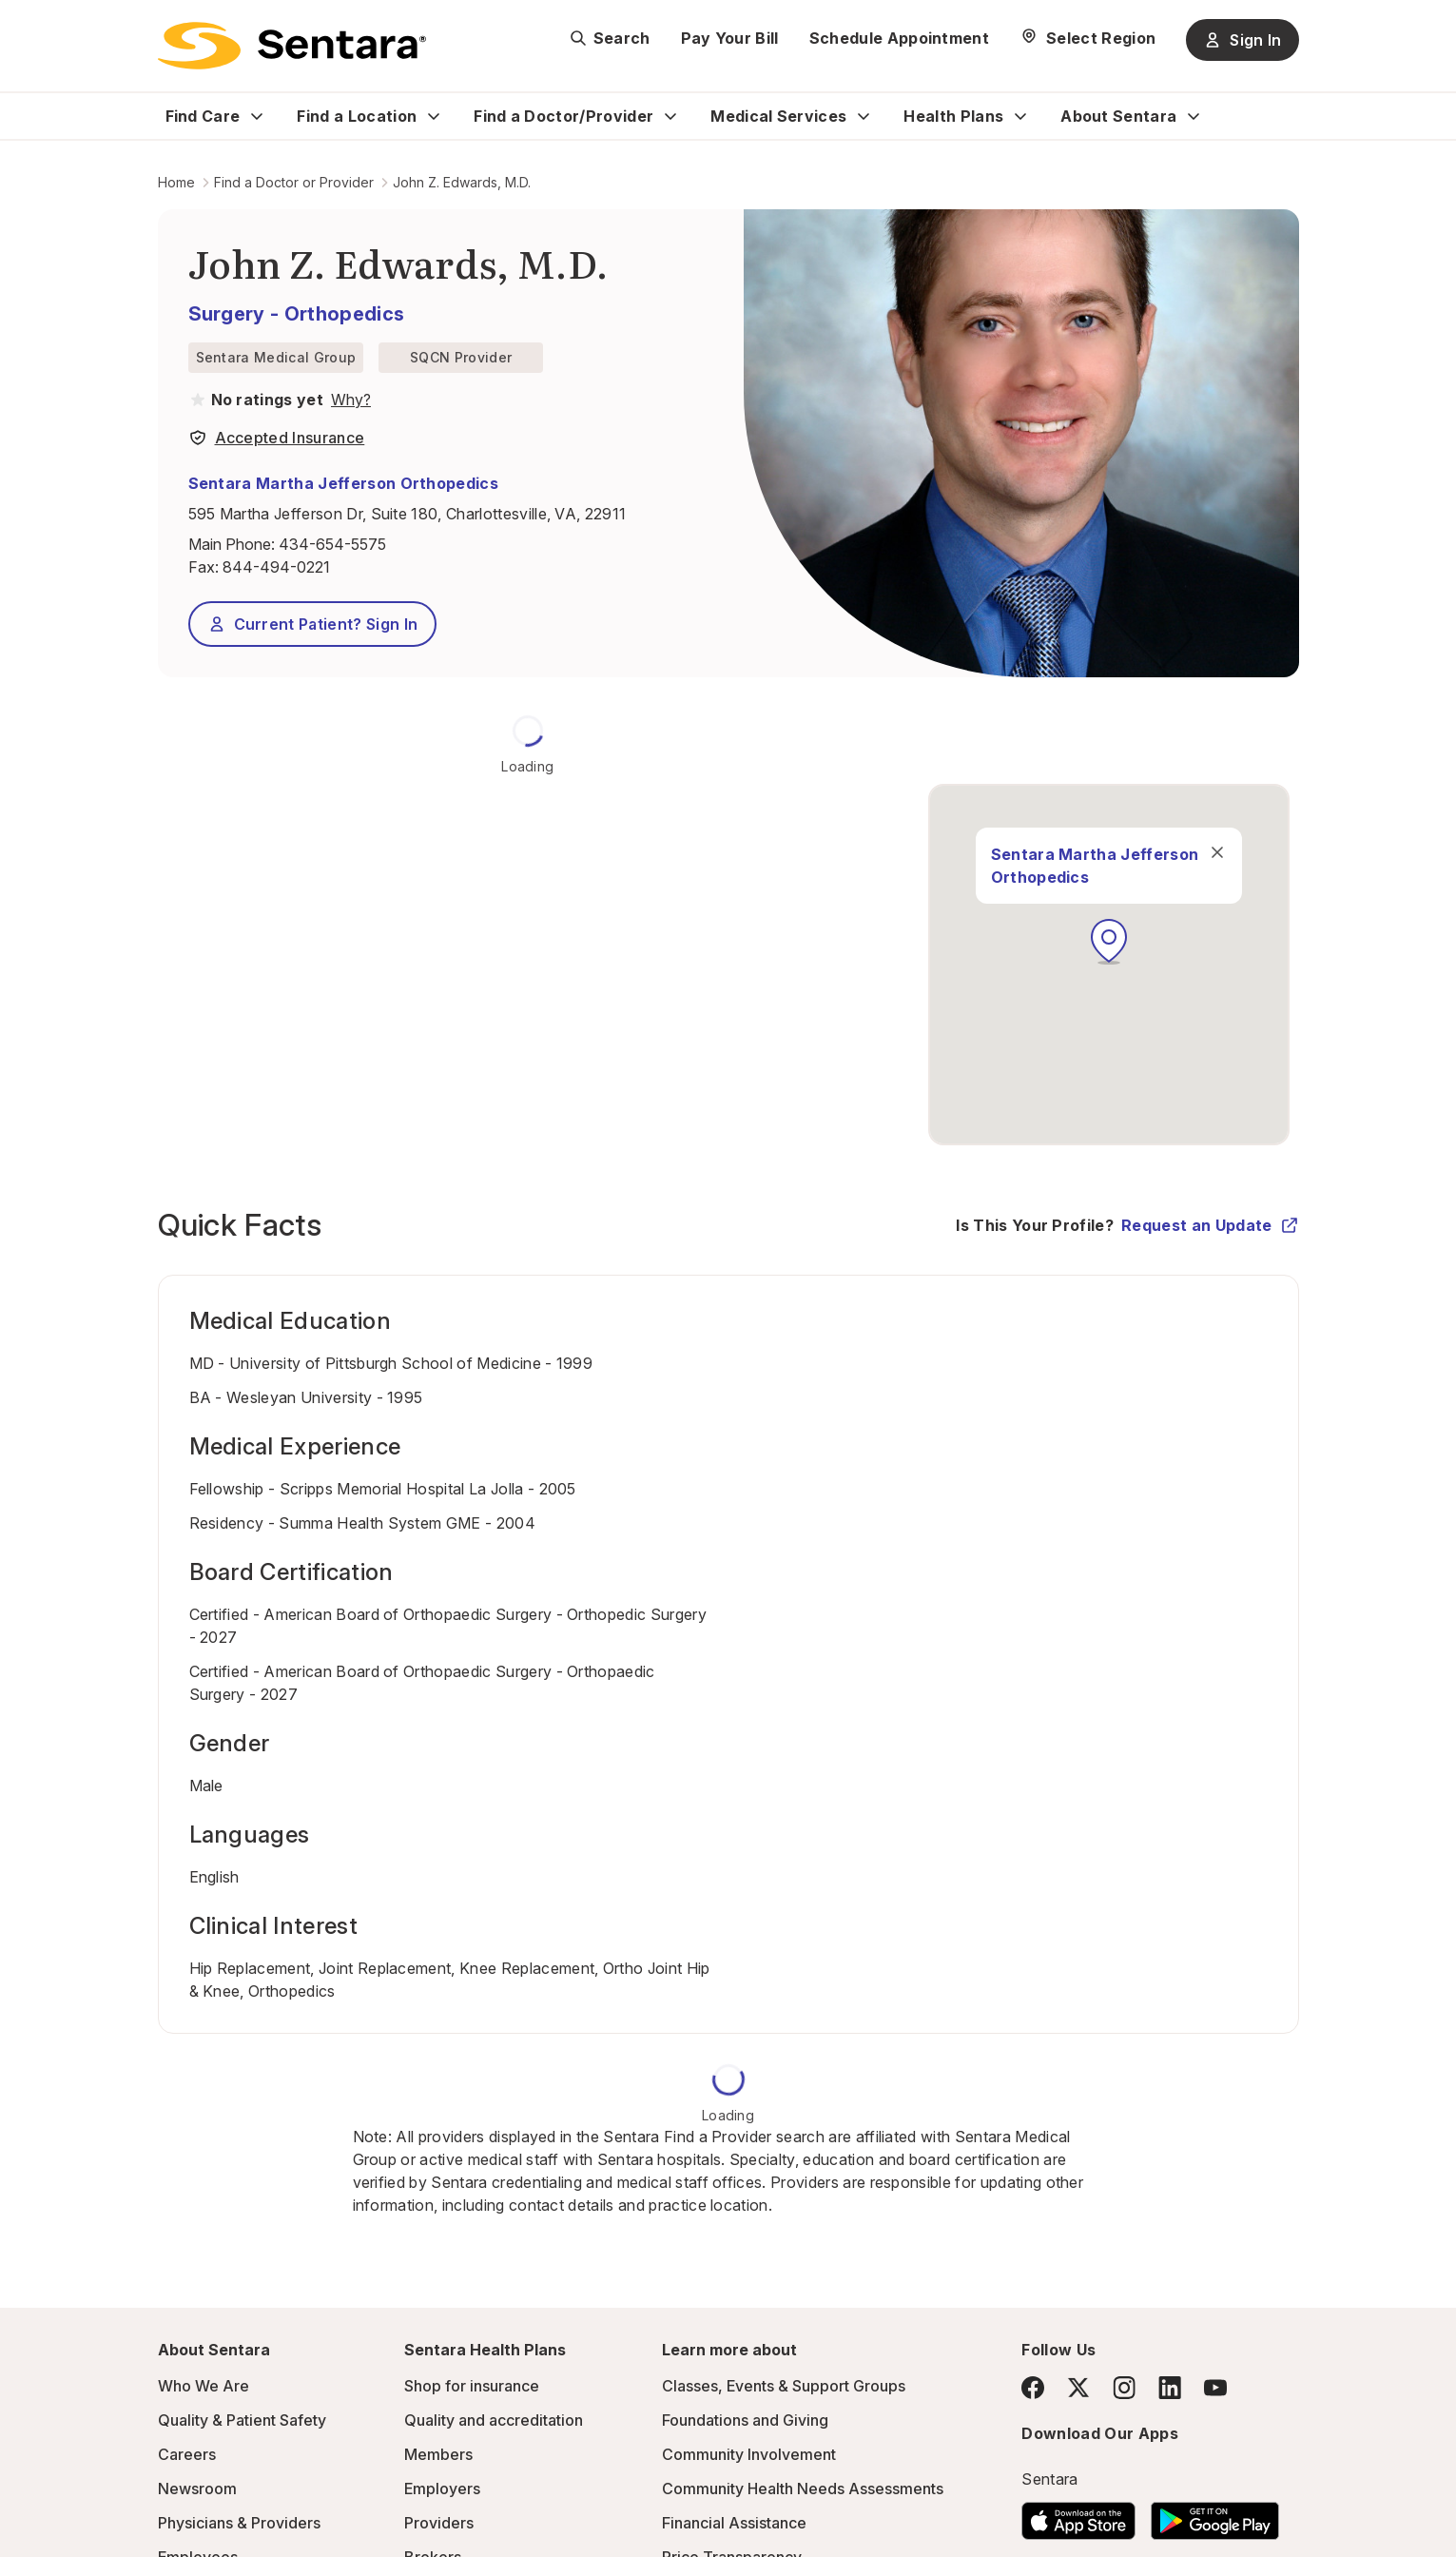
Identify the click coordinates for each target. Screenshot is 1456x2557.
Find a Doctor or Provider (294, 182)
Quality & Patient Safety (242, 2420)
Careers (187, 2454)
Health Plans (953, 116)
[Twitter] (1078, 2387)
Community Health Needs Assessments (802, 2488)
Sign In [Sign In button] (1242, 39)
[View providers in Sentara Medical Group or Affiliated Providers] (349, 399)
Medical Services (778, 116)
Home (176, 182)
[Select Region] (1087, 38)
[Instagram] (1124, 2387)
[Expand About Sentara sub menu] (1193, 116)
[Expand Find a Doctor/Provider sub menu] (670, 116)
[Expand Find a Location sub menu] (433, 116)
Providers (439, 2522)
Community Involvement (749, 2454)
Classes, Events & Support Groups (783, 2385)
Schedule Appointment (899, 38)
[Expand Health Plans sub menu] (1020, 116)
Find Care (203, 116)
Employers (442, 2488)
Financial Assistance (734, 2522)
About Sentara (1118, 116)
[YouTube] (1215, 2387)
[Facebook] (1032, 2387)
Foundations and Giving (745, 2420)
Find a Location (357, 116)
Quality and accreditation (493, 2420)
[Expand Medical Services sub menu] (863, 116)
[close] (1217, 852)
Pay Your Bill (730, 38)
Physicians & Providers (239, 2522)
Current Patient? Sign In (312, 624)
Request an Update (1209, 1225)
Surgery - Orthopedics (296, 314)
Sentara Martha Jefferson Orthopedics (343, 483)
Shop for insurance (471, 2385)
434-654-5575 (332, 544)
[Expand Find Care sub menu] (256, 116)
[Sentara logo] (292, 45)
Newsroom (197, 2488)
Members (438, 2454)
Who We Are (203, 2385)
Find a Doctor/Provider (563, 116)
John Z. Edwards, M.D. (462, 182)
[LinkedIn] (1169, 2387)
